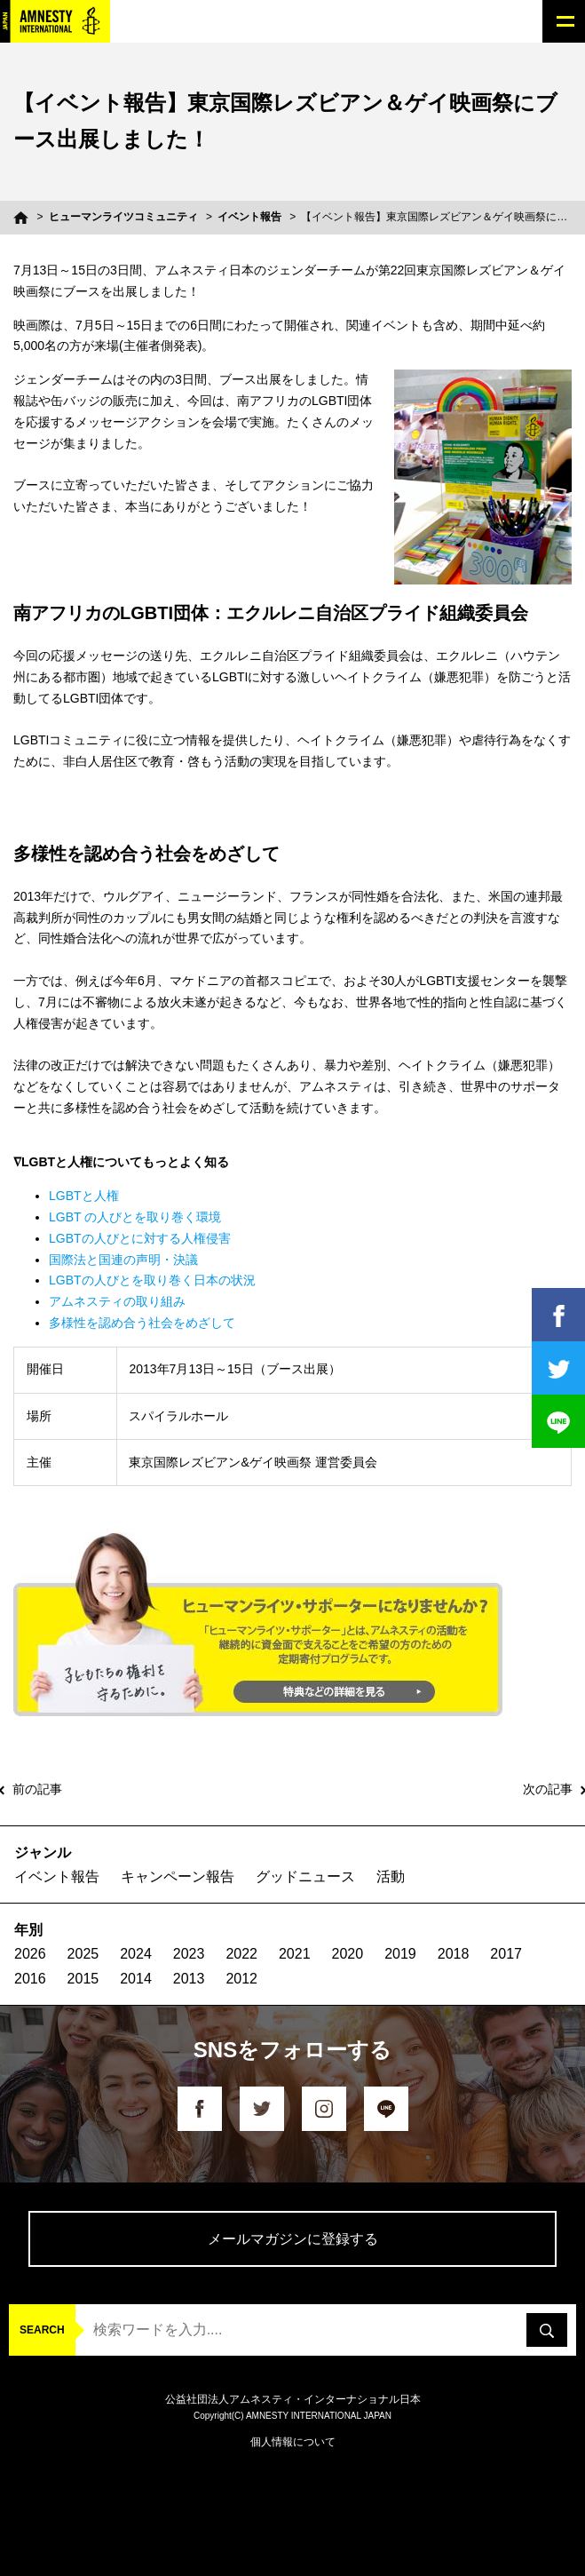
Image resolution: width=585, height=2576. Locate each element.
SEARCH (42, 2330)
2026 (30, 1953)
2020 (348, 1953)
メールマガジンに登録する (293, 2238)
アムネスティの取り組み (117, 1301)
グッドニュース (305, 1876)
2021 (295, 1953)
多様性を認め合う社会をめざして (142, 1323)
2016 (30, 1978)
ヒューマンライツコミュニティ (123, 217)
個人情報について (293, 2442)
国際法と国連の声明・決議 (123, 1259)
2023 (189, 1953)
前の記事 (37, 1789)
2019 (400, 1953)
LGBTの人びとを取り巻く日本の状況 (152, 1280)
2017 (506, 1953)
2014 (136, 1978)
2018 (454, 1953)
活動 (390, 1876)
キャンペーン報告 (177, 1876)
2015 (83, 1978)
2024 (136, 1953)
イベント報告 (249, 217)
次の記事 (548, 1789)
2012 (241, 1978)
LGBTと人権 (84, 1196)
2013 (189, 1978)
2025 (83, 1953)
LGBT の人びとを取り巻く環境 (135, 1217)
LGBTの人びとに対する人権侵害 (140, 1238)
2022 (241, 1953)
